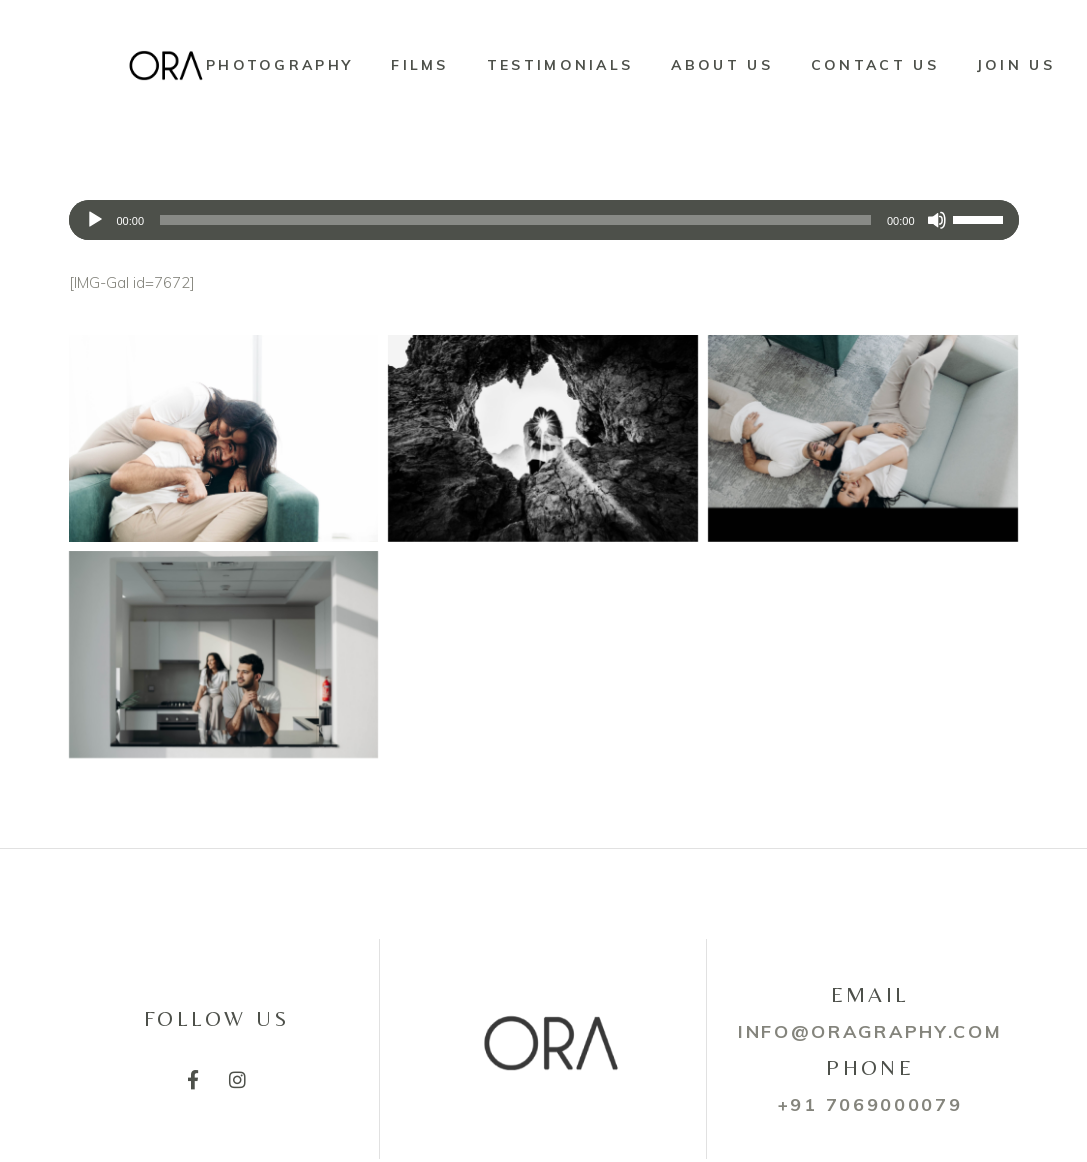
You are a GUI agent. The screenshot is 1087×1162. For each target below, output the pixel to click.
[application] (544, 220)
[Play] (95, 220)
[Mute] (937, 220)
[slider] (515, 220)
